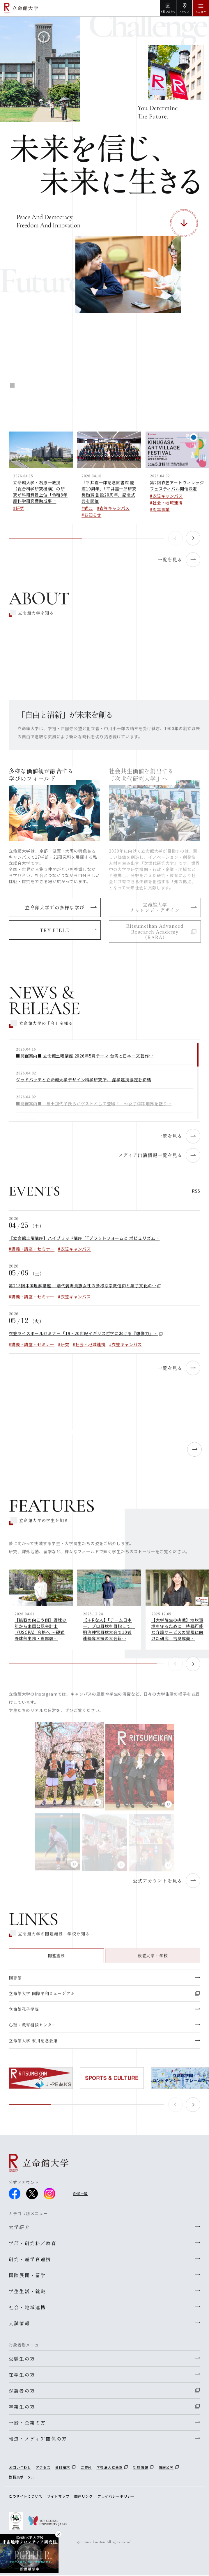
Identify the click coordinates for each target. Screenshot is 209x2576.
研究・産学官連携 (30, 2259)
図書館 (15, 1983)
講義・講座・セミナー (32, 1254)
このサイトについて (25, 2496)
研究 (20, 513)
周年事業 (161, 514)
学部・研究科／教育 (32, 2243)
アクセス (43, 2467)
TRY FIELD (55, 930)
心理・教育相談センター (32, 2030)
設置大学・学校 (153, 1961)
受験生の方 (22, 2358)
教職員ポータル (22, 2476)
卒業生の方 (22, 2406)
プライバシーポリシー (116, 2496)
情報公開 (166, 2467)
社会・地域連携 (168, 508)
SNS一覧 (80, 2193)
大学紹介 (19, 2227)
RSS (196, 1196)
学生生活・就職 (27, 2291)
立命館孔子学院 (24, 2014)
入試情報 (19, 2323)
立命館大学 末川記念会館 (33, 2046)
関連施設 (56, 1961)
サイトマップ (58, 2496)
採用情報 (140, 2467)
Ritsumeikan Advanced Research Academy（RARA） (155, 931)
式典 (88, 513)
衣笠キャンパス (114, 513)
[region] (104, 1086)
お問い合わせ (20, 2467)
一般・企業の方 (27, 2422)
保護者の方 (22, 2390)
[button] (193, 543)
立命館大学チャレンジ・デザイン (155, 907)
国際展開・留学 (27, 2275)
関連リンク (83, 2496)
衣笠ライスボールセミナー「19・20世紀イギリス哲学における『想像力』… (83, 1339)
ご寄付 (86, 2467)
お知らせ (92, 520)
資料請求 (62, 2467)
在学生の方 (22, 2374)
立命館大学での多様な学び (54, 907)
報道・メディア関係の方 (38, 2438)
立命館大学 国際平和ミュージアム (42, 1998)
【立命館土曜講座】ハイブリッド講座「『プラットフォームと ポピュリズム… (84, 1243)
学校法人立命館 (109, 2467)
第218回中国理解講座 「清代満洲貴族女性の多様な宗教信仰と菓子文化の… (82, 1291)
